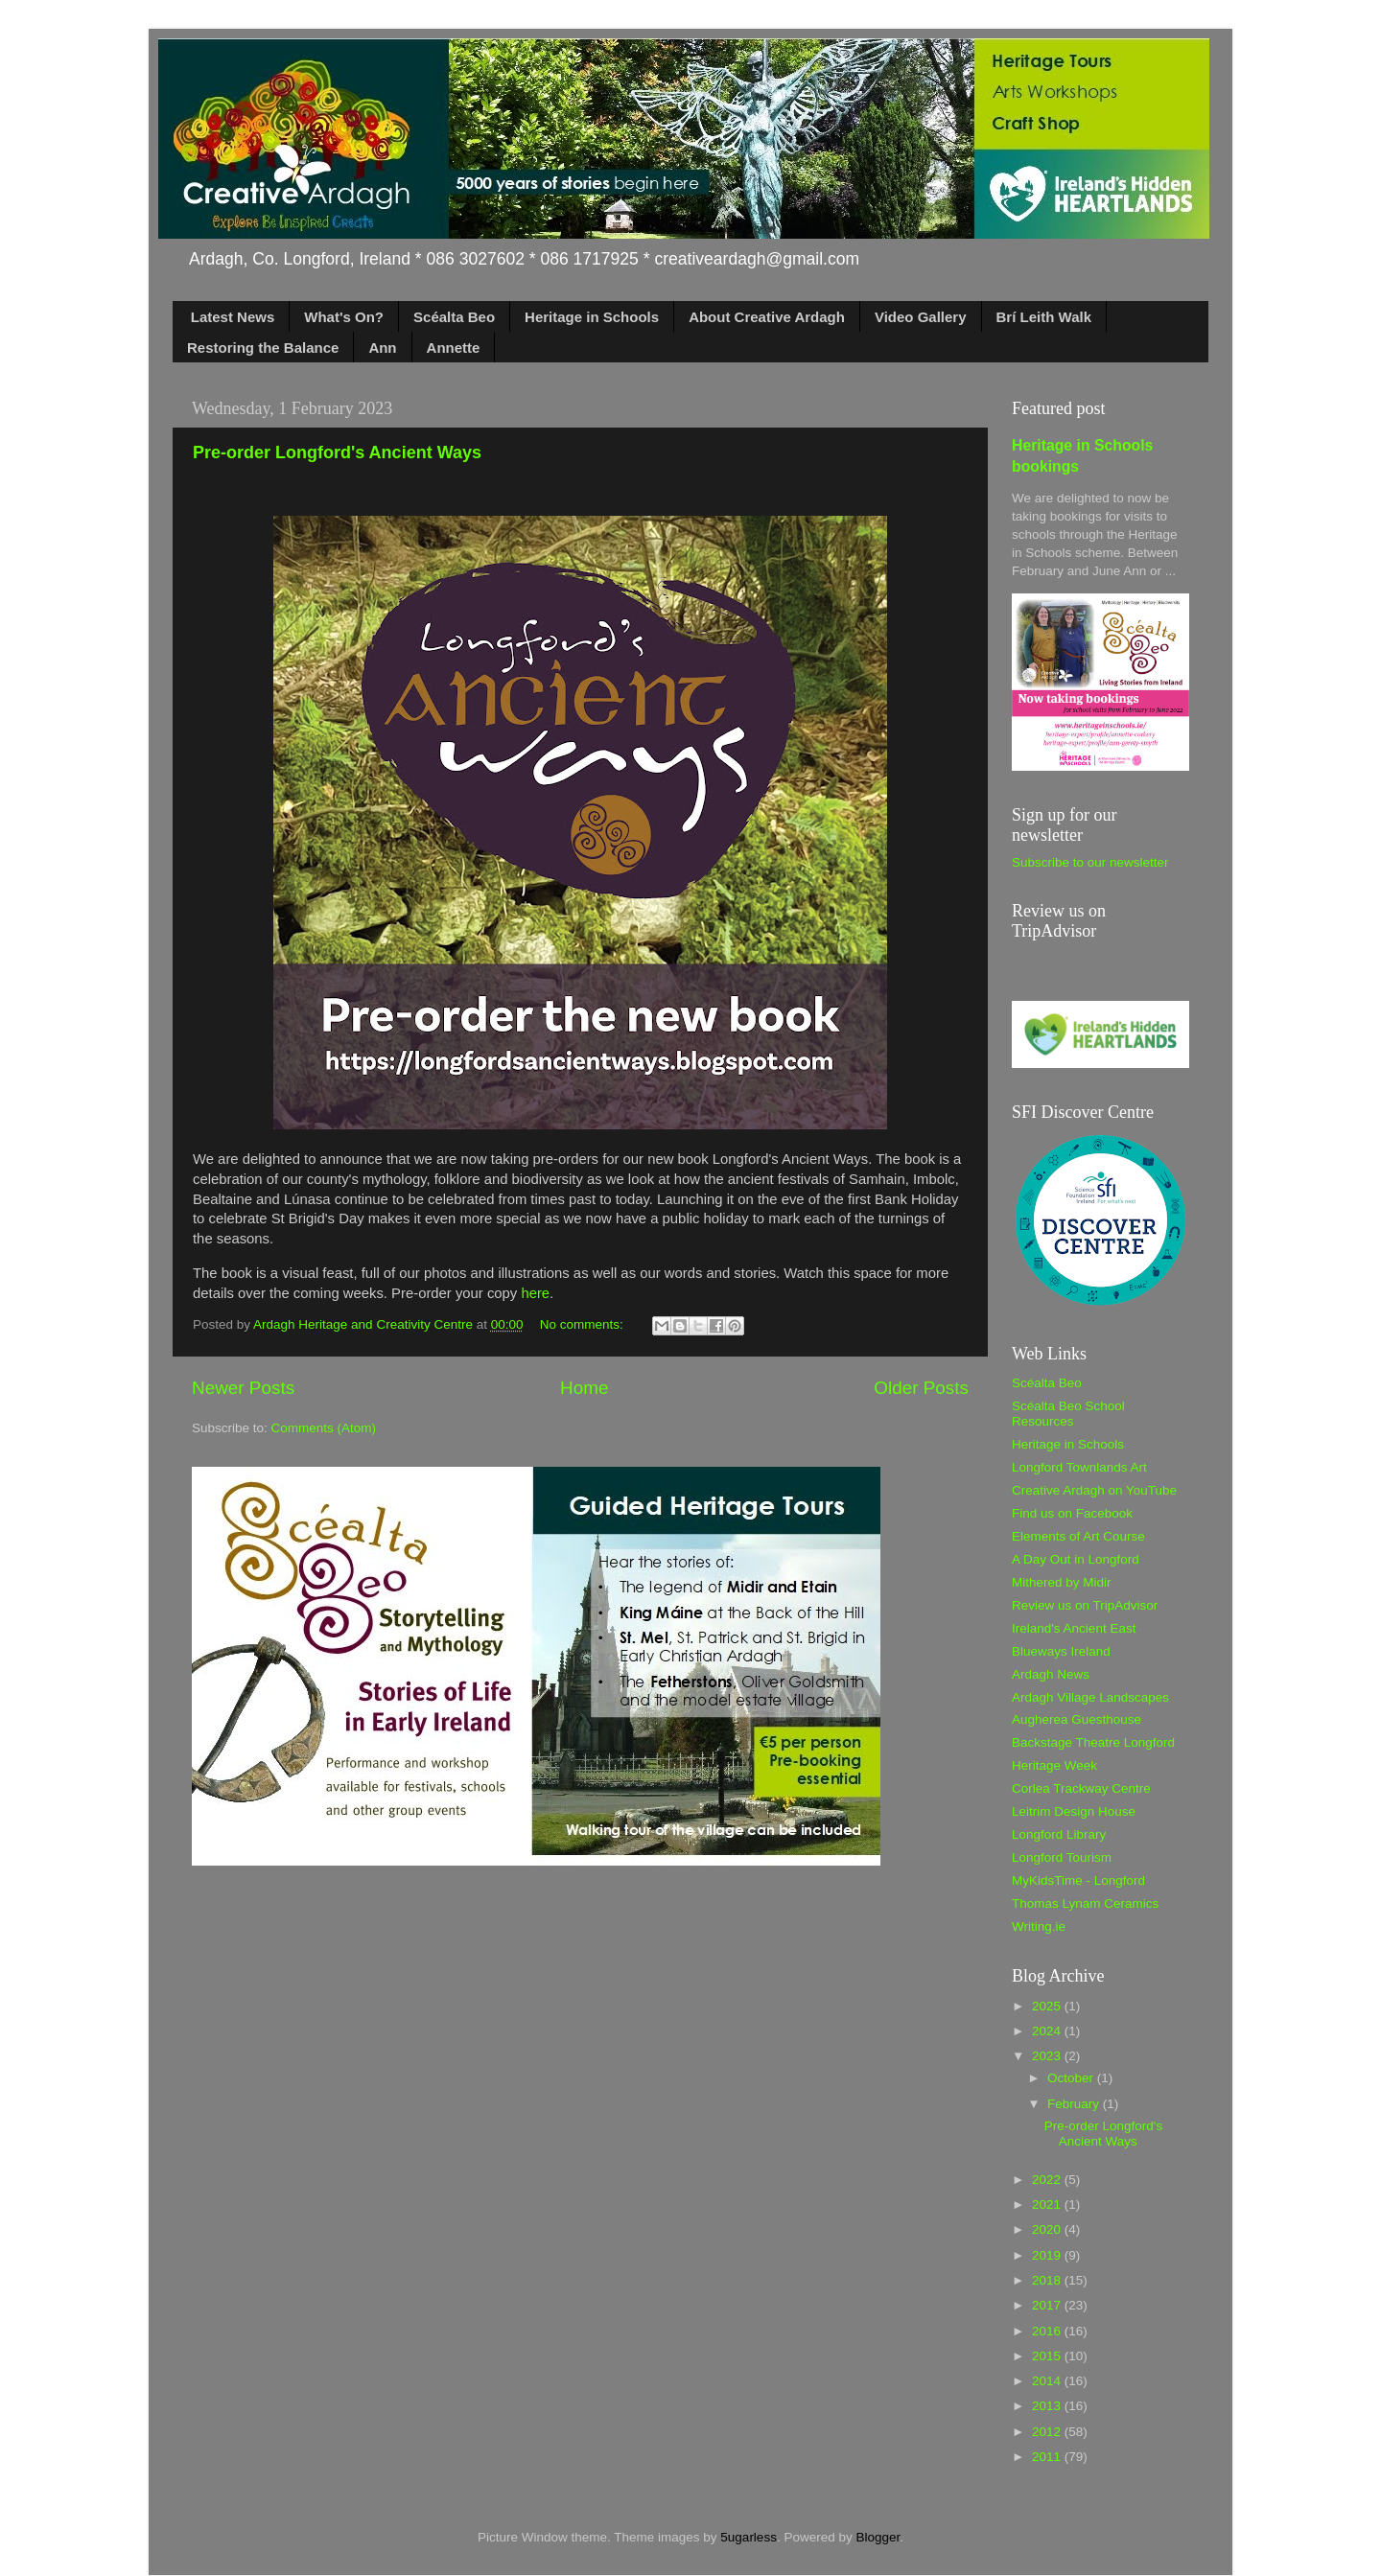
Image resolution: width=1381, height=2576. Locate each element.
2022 (1048, 2179)
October (1072, 2078)
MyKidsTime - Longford (1078, 1880)
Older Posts (921, 1388)
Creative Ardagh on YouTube (1094, 1490)
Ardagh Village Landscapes (1090, 1697)
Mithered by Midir (1062, 1582)
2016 (1048, 2331)
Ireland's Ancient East (1073, 1628)
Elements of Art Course (1078, 1536)
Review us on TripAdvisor (1085, 1605)
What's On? (344, 317)
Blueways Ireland (1061, 1651)
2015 (1048, 2356)
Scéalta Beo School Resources (1068, 1413)
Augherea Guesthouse (1076, 1719)
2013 (1048, 2406)
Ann (382, 347)
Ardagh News (1050, 1674)
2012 (1048, 2432)
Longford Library (1059, 1834)
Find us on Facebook (1072, 1513)
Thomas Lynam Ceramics (1085, 1903)
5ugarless (748, 2537)
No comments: (583, 1324)
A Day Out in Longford (1075, 1559)
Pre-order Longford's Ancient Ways (337, 452)
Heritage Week (1054, 1765)
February (1075, 2104)
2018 (1048, 2280)
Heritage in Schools (592, 317)
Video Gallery (921, 317)
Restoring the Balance (263, 347)
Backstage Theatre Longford (1093, 1742)
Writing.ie (1038, 1926)
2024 (1048, 2031)
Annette (453, 347)
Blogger (877, 2537)
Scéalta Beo (454, 317)
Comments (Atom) (324, 1428)
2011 (1048, 2456)
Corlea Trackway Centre (1081, 1788)
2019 (1048, 2255)
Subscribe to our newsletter (1090, 862)
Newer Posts (243, 1388)
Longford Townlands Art (1079, 1467)
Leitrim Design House (1073, 1811)
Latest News (233, 317)
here (535, 1293)
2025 (1048, 2006)
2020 (1048, 2229)
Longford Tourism (1062, 1857)
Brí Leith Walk (1043, 317)
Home (584, 1388)
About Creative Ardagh (767, 317)
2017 (1048, 2305)
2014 (1048, 2381)
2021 (1048, 2204)
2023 (1048, 2056)
